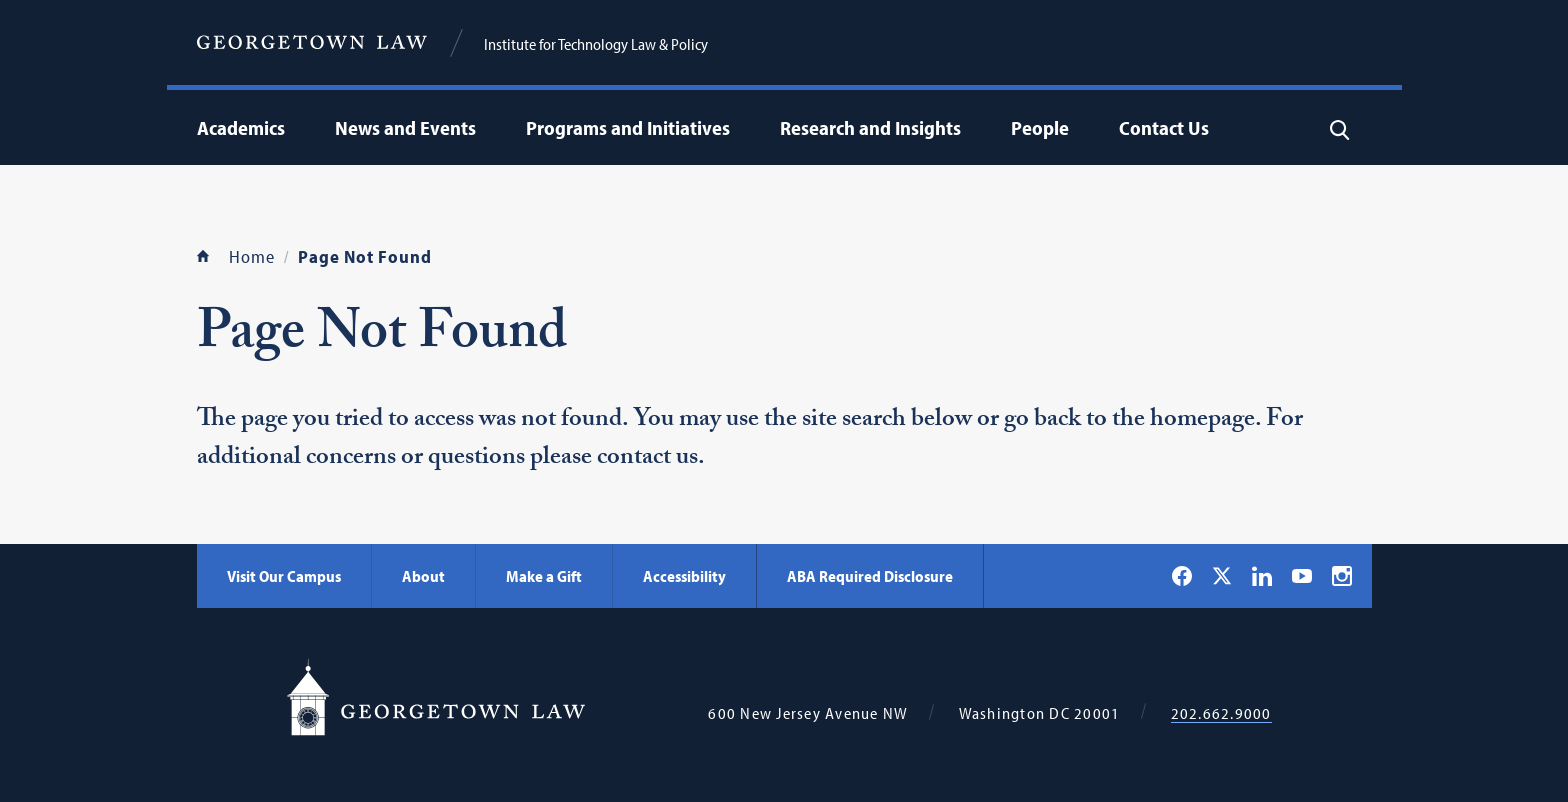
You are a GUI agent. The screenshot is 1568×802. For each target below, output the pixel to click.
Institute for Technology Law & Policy (596, 44)
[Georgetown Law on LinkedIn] (1262, 576)
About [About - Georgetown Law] (423, 576)
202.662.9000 (1221, 713)
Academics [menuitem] (241, 127)
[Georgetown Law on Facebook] (1182, 576)
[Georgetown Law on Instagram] (1342, 576)
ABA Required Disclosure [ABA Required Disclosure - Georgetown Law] (870, 576)
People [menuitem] (1040, 127)
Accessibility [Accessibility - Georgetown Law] (684, 576)
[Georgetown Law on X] (1222, 575)
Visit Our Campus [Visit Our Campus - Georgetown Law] (284, 576)
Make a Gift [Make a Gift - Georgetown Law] (544, 576)
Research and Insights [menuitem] (870, 127)
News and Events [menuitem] (405, 127)
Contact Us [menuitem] (1164, 127)
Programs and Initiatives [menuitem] (628, 127)
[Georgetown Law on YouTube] (1302, 576)
